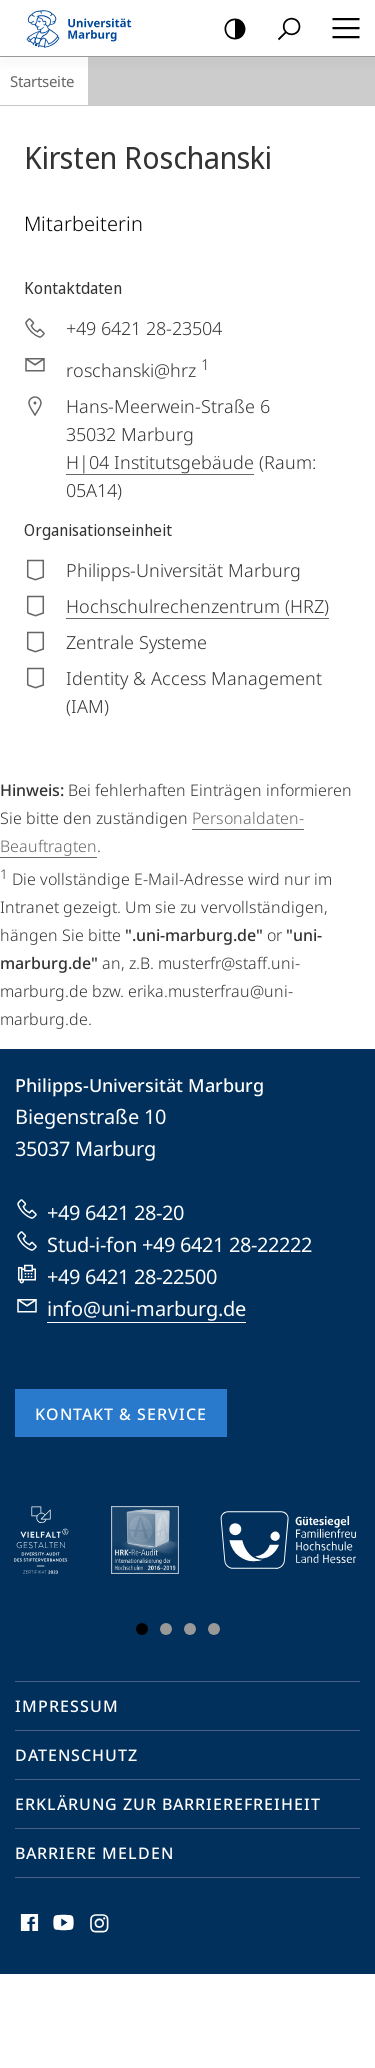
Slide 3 (190, 1629)
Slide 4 (214, 1629)
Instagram (100, 1927)
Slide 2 (166, 1629)
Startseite (42, 81)
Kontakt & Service (121, 1414)
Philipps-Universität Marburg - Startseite (85, 28)
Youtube (61, 1927)
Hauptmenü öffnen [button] (340, 28)
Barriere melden (94, 1853)
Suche (282, 29)
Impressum (67, 1706)
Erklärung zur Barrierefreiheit (168, 1804)
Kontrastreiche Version (228, 29)
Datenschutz (76, 1755)
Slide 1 (142, 1629)
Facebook (27, 1927)
